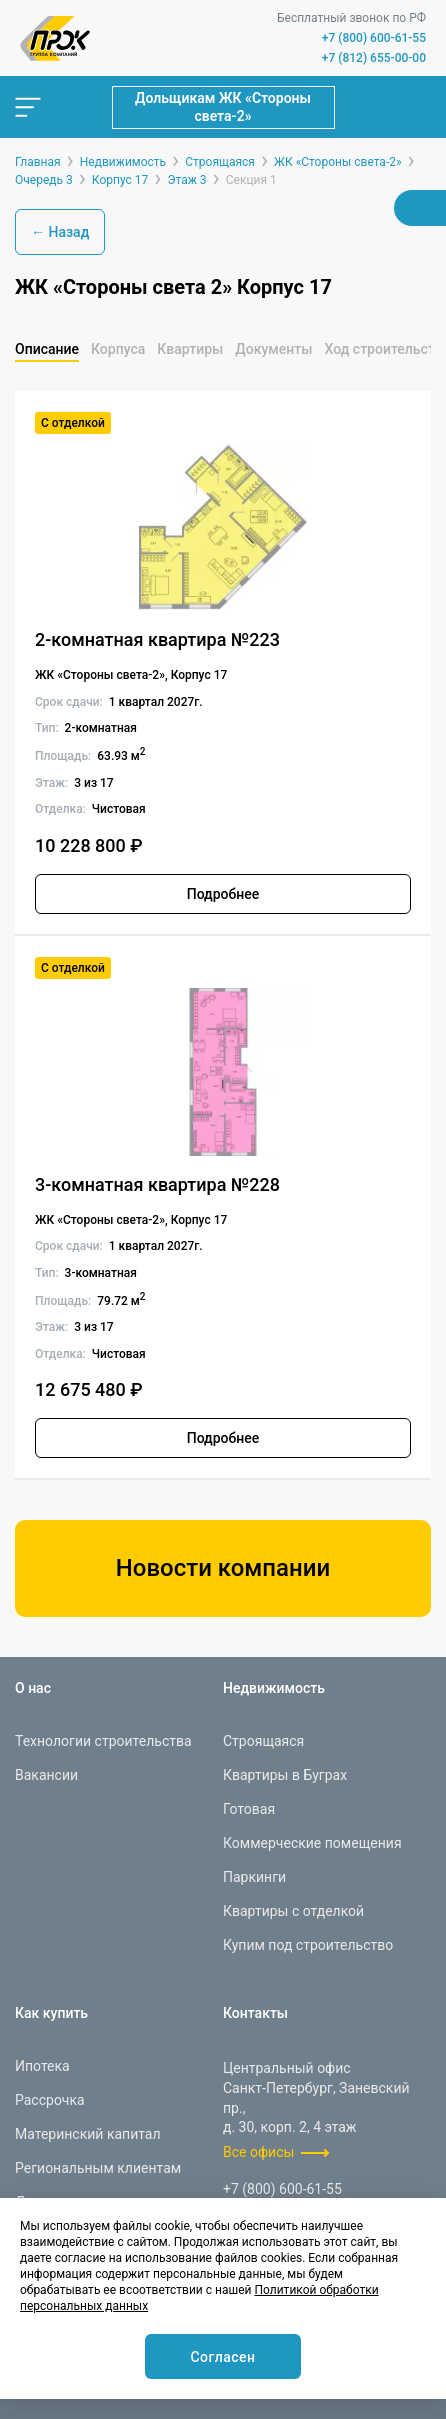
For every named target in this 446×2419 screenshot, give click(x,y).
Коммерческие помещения (312, 1843)
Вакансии (46, 1775)
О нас (33, 1688)
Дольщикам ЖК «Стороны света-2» (223, 107)
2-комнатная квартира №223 (157, 639)
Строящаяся (263, 1741)
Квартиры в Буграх (285, 1775)
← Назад (60, 232)
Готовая (249, 1809)
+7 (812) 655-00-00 (374, 58)
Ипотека (42, 2066)
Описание (47, 349)
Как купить (51, 2013)
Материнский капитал (88, 2134)
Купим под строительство (308, 1945)
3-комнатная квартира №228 (157, 1184)
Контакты (255, 2013)
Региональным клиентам (98, 2168)
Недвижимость (274, 1688)
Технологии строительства (103, 1741)
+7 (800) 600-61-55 (374, 38)
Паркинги (254, 1877)
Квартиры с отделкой (293, 1911)
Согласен (222, 2357)
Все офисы (258, 2152)
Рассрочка (50, 2100)
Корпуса (118, 349)
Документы (273, 349)
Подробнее (223, 894)
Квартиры (190, 349)
